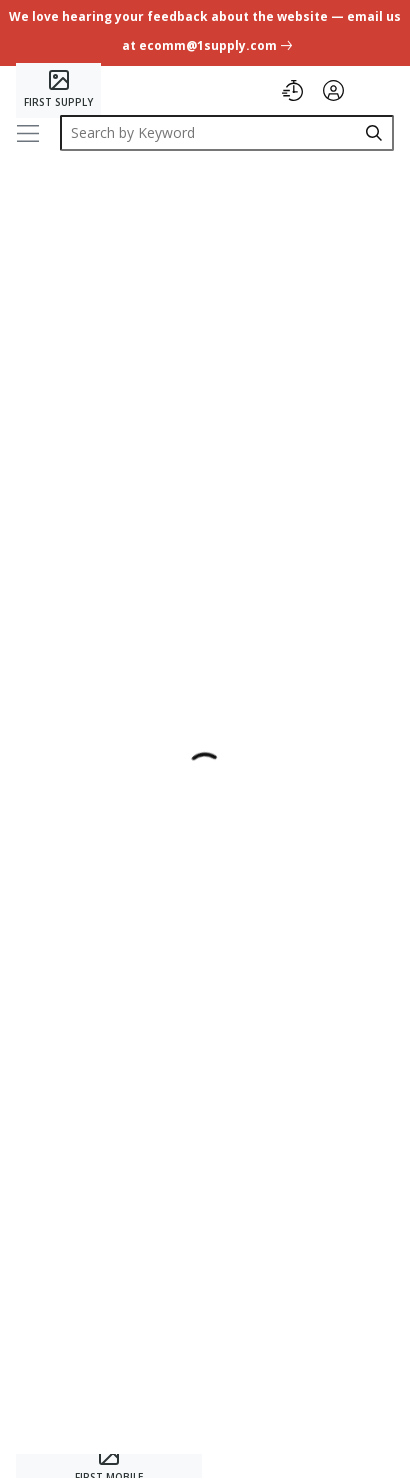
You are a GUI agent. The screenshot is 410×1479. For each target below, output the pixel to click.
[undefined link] (205, 34)
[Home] (58, 90)
